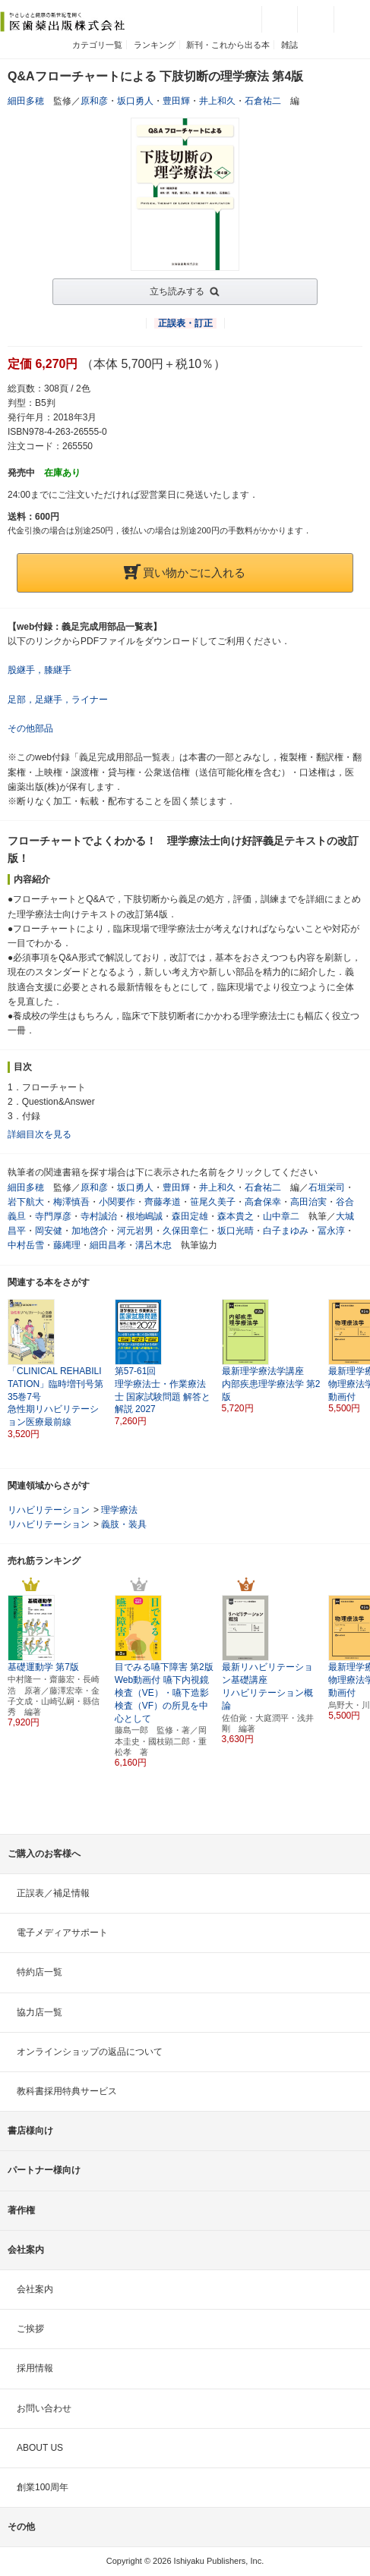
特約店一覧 (39, 1972)
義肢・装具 (124, 1524)
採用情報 (35, 2368)
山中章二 (281, 1216)
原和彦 (94, 101)
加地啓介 (89, 1230)
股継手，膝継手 (39, 670)
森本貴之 (235, 1216)
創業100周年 (42, 2487)
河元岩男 (135, 1230)
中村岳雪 (26, 1245)
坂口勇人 (135, 101)
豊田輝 (176, 101)
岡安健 (48, 1230)
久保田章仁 (185, 1230)
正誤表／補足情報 (53, 1893)
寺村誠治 (99, 1216)
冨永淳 (331, 1230)
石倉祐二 (263, 101)
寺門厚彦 (53, 1216)
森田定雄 (190, 1216)
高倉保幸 (263, 1202)
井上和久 (217, 101)
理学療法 (119, 1510)
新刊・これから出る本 (228, 44)
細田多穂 (26, 101)
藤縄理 (67, 1245)
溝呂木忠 (153, 1245)
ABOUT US (40, 2447)
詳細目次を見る (39, 1134)
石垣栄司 (326, 1187)
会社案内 (35, 2289)
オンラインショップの (90, 2051)
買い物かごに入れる (184, 572)
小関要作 (117, 1202)
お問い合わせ (44, 2408)
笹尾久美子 (213, 1202)
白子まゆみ (285, 1230)
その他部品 (30, 728)
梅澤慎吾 (71, 1202)
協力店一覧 (39, 2012)
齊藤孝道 (162, 1202)
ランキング (155, 44)
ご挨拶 (30, 2328)
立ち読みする (177, 291)
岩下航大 (26, 1202)
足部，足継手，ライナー (58, 699)
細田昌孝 (108, 1245)
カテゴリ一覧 (97, 44)
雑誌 (289, 44)
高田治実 (308, 1202)
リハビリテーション (49, 1510)
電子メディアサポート (62, 1932)
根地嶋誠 (144, 1216)
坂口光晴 (235, 1230)
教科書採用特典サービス (67, 2091)
